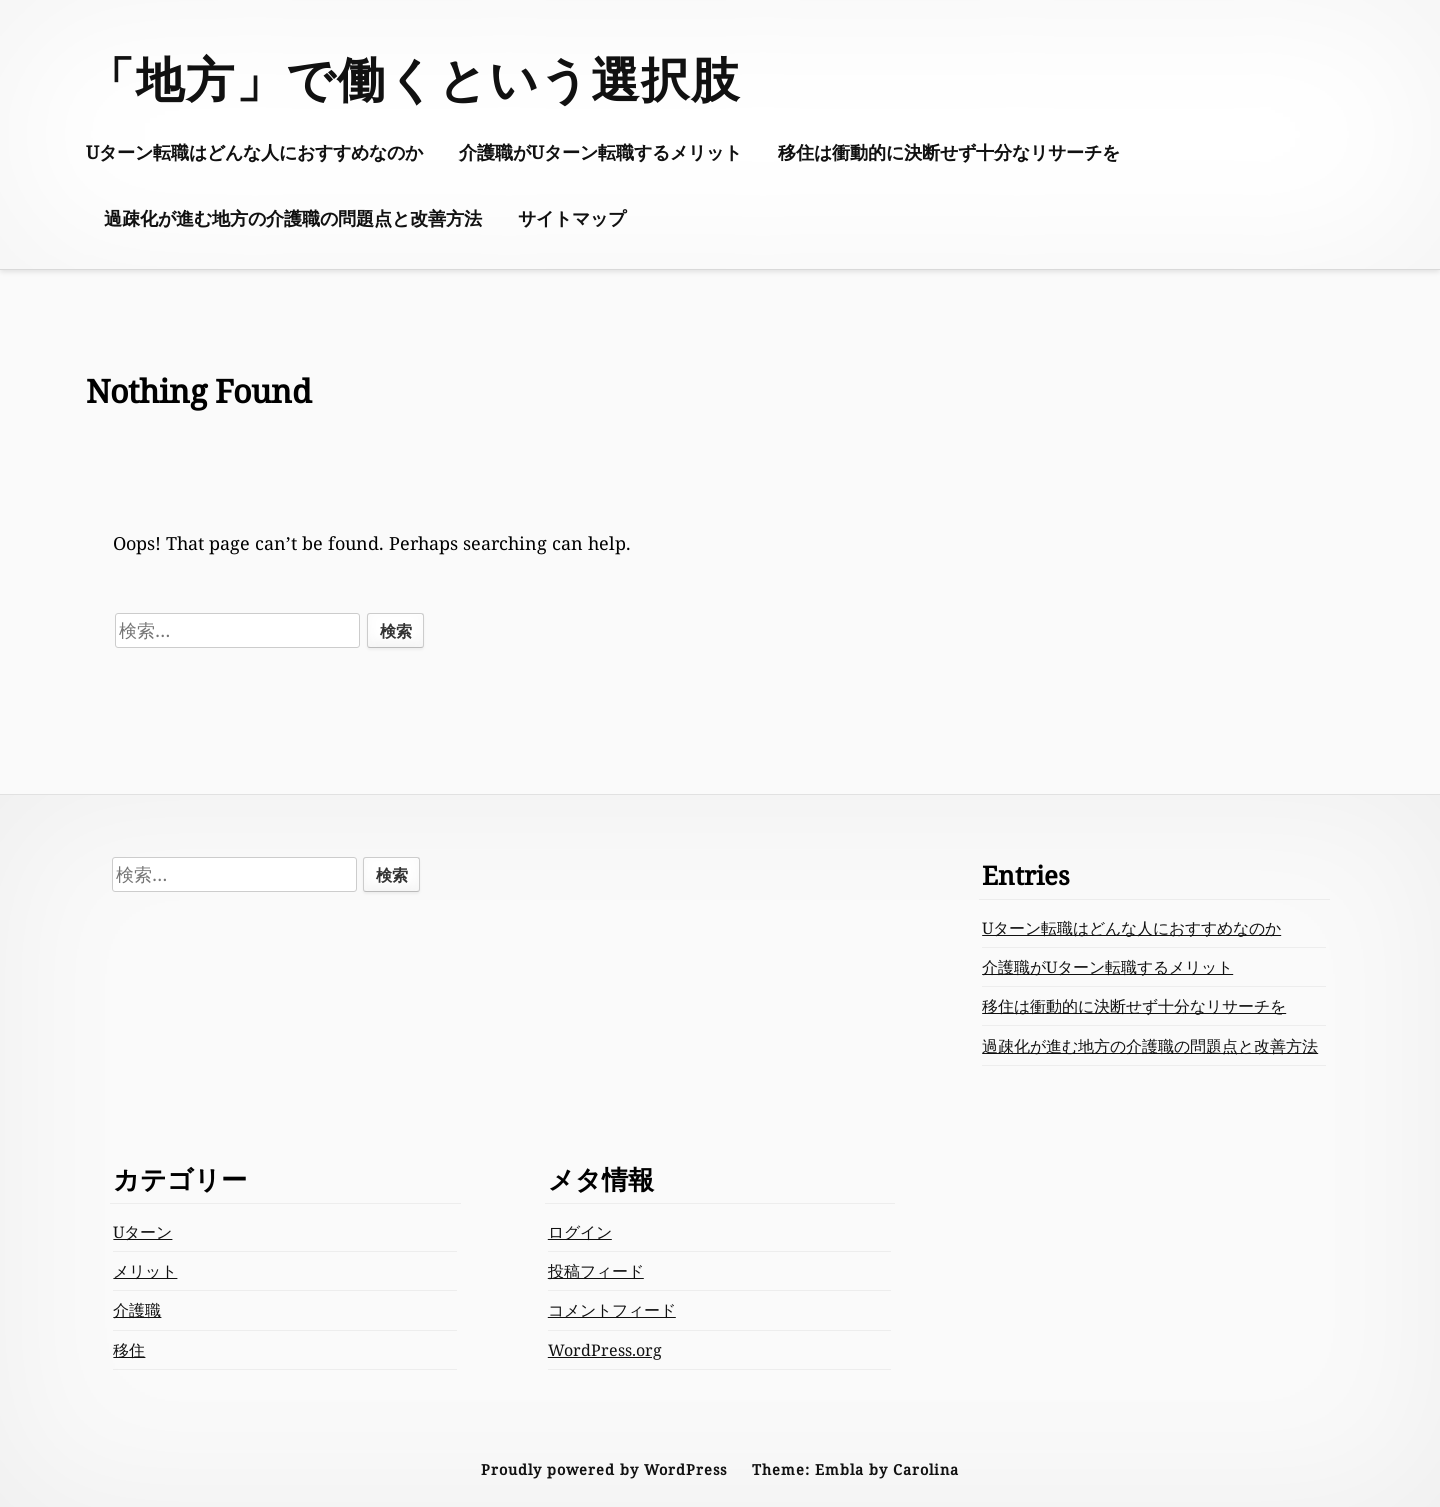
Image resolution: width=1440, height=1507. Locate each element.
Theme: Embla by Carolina (855, 1469)
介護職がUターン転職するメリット (600, 152)
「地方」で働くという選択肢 (413, 78)
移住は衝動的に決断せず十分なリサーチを (949, 152)
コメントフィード (612, 1310)
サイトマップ (572, 218)
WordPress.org (605, 1350)
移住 (129, 1350)
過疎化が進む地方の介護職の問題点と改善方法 (293, 218)
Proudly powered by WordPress (604, 1469)
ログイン (580, 1232)
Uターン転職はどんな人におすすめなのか (254, 152)
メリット (145, 1271)
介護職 (137, 1310)
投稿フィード (596, 1271)
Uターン (142, 1232)
